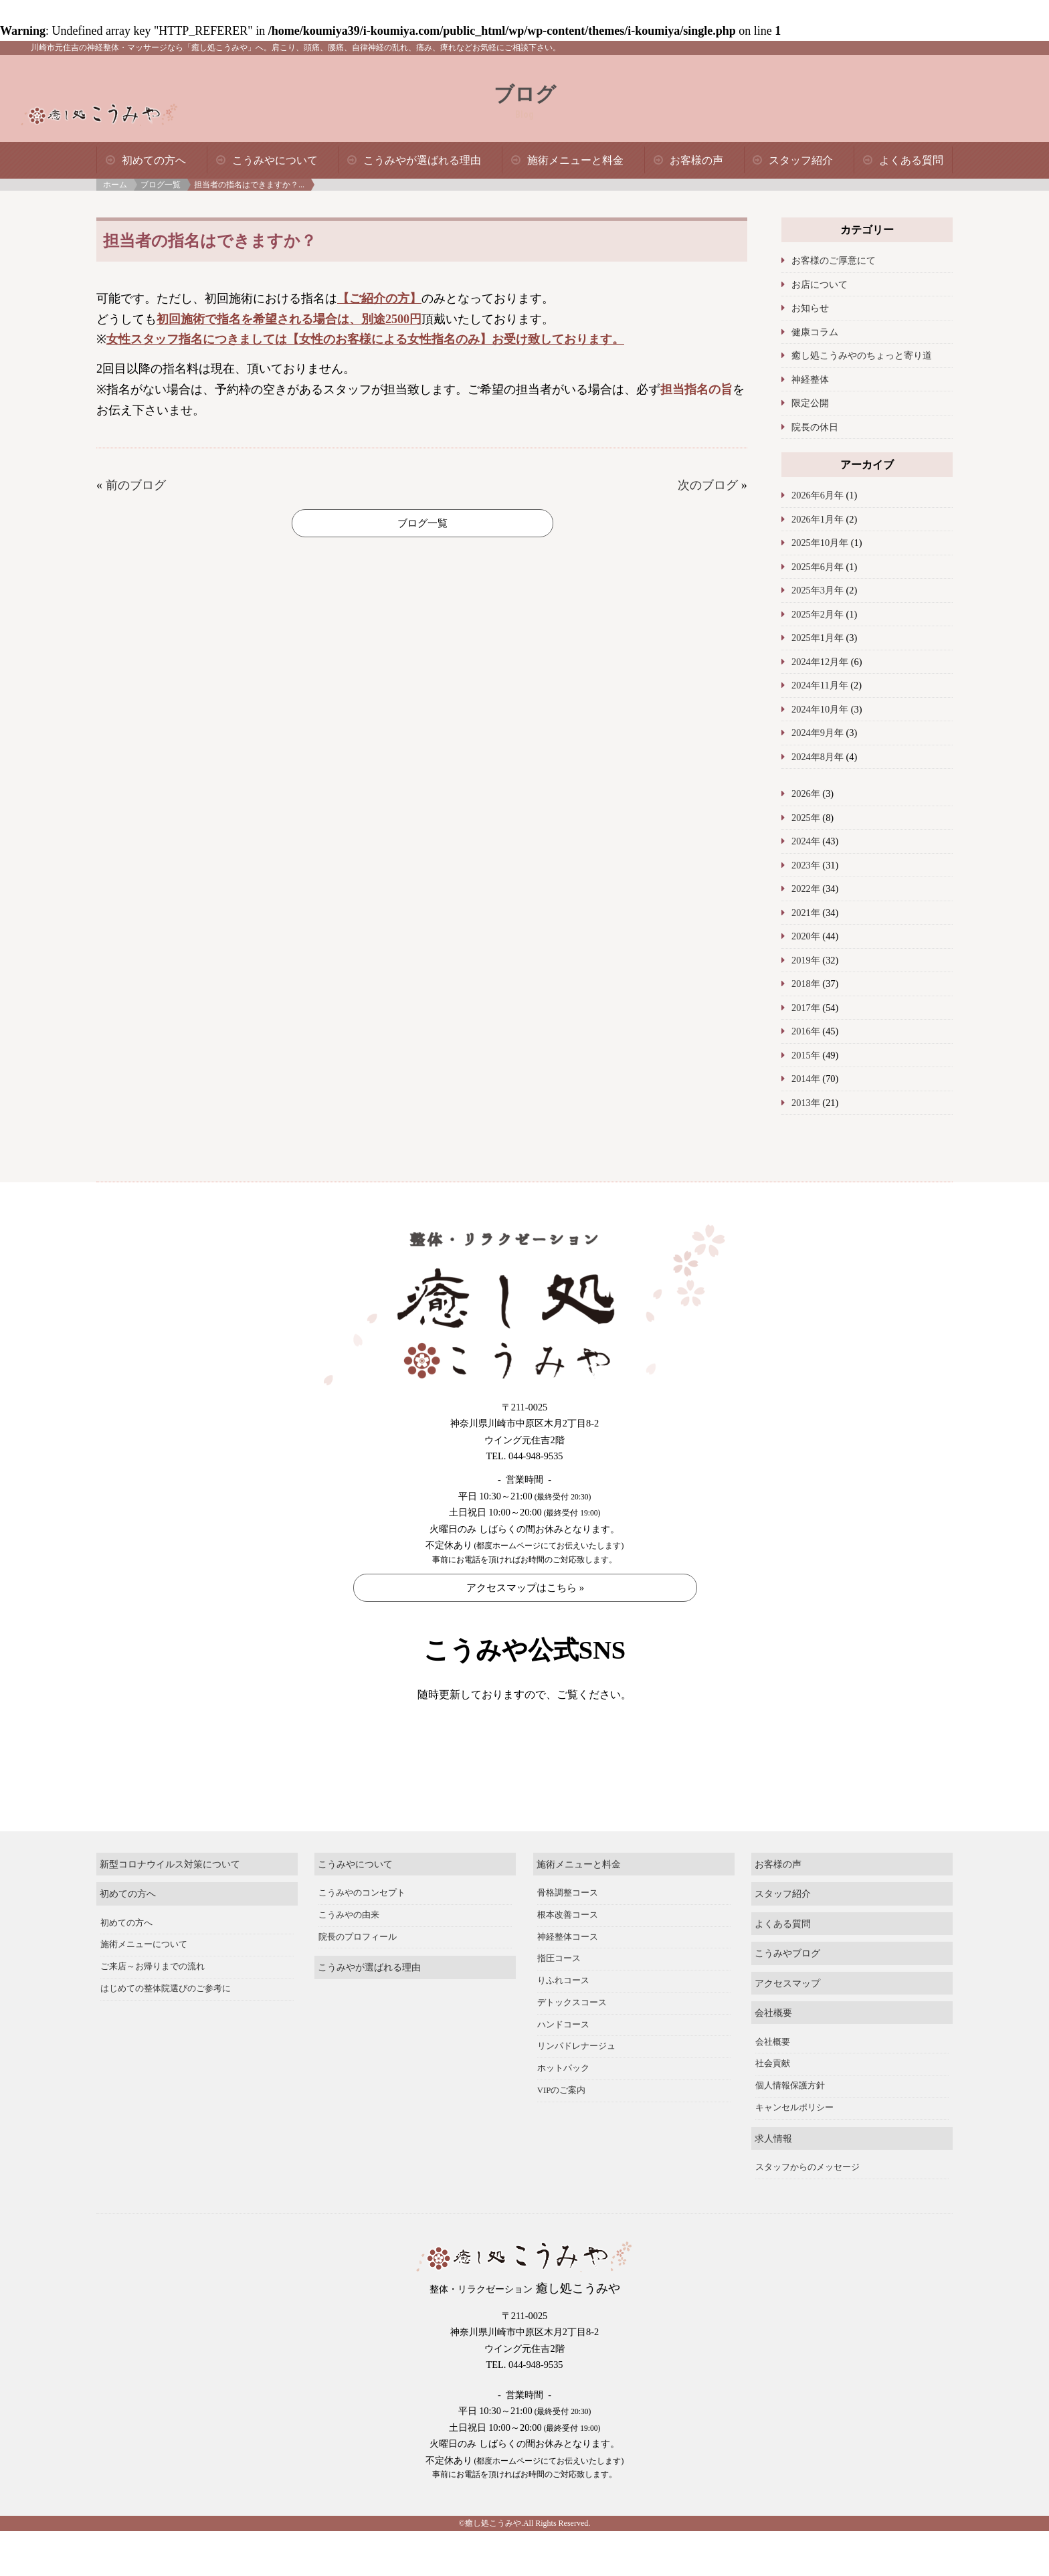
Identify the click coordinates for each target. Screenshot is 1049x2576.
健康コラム (814, 332)
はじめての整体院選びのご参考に (165, 2033)
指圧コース (559, 2004)
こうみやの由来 (348, 1959)
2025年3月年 (817, 590)
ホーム (115, 184)
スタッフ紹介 (801, 160)
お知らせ (810, 307)
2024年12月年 (819, 661)
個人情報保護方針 (790, 2131)
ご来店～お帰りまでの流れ (152, 2012)
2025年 (805, 817)
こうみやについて (275, 160)
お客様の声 (696, 160)
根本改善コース (567, 1959)
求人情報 (773, 2183)
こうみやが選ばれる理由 (422, 160)
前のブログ (136, 485)
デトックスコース (572, 2047)
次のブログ (708, 485)
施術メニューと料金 (575, 160)
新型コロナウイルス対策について (170, 1909)
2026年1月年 (817, 519)
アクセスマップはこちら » (525, 1587)
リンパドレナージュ (576, 2091)
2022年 (805, 888)
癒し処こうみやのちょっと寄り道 (861, 355)
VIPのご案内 (561, 2135)
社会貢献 (772, 2109)
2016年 (805, 1031)
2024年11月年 (819, 685)
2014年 (805, 1078)
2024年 (805, 841)
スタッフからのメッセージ (807, 2212)
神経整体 (810, 379)
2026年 (805, 793)
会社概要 (773, 2058)
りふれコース (563, 2026)
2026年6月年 (817, 495)
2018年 (805, 983)
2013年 (805, 1102)
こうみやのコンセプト (361, 1938)
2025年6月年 (817, 566)
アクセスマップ (787, 2028)
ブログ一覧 (160, 184)
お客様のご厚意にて (833, 260)
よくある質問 (911, 160)
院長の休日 (814, 427)
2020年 (805, 936)
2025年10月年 (819, 542)
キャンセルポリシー (794, 2152)
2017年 (805, 1007)
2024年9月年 (817, 732)
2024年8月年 (817, 756)
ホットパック (563, 2113)
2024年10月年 (819, 709)
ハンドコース (563, 2069)
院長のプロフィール (357, 1982)
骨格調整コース (567, 1938)
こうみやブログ (787, 1998)
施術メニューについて (143, 1990)
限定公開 (810, 402)
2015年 (805, 1055)
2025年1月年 (817, 637)
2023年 (805, 865)
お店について (819, 284)
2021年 (805, 912)
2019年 (805, 960)
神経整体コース (567, 1982)
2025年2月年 (817, 614)
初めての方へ (154, 160)
